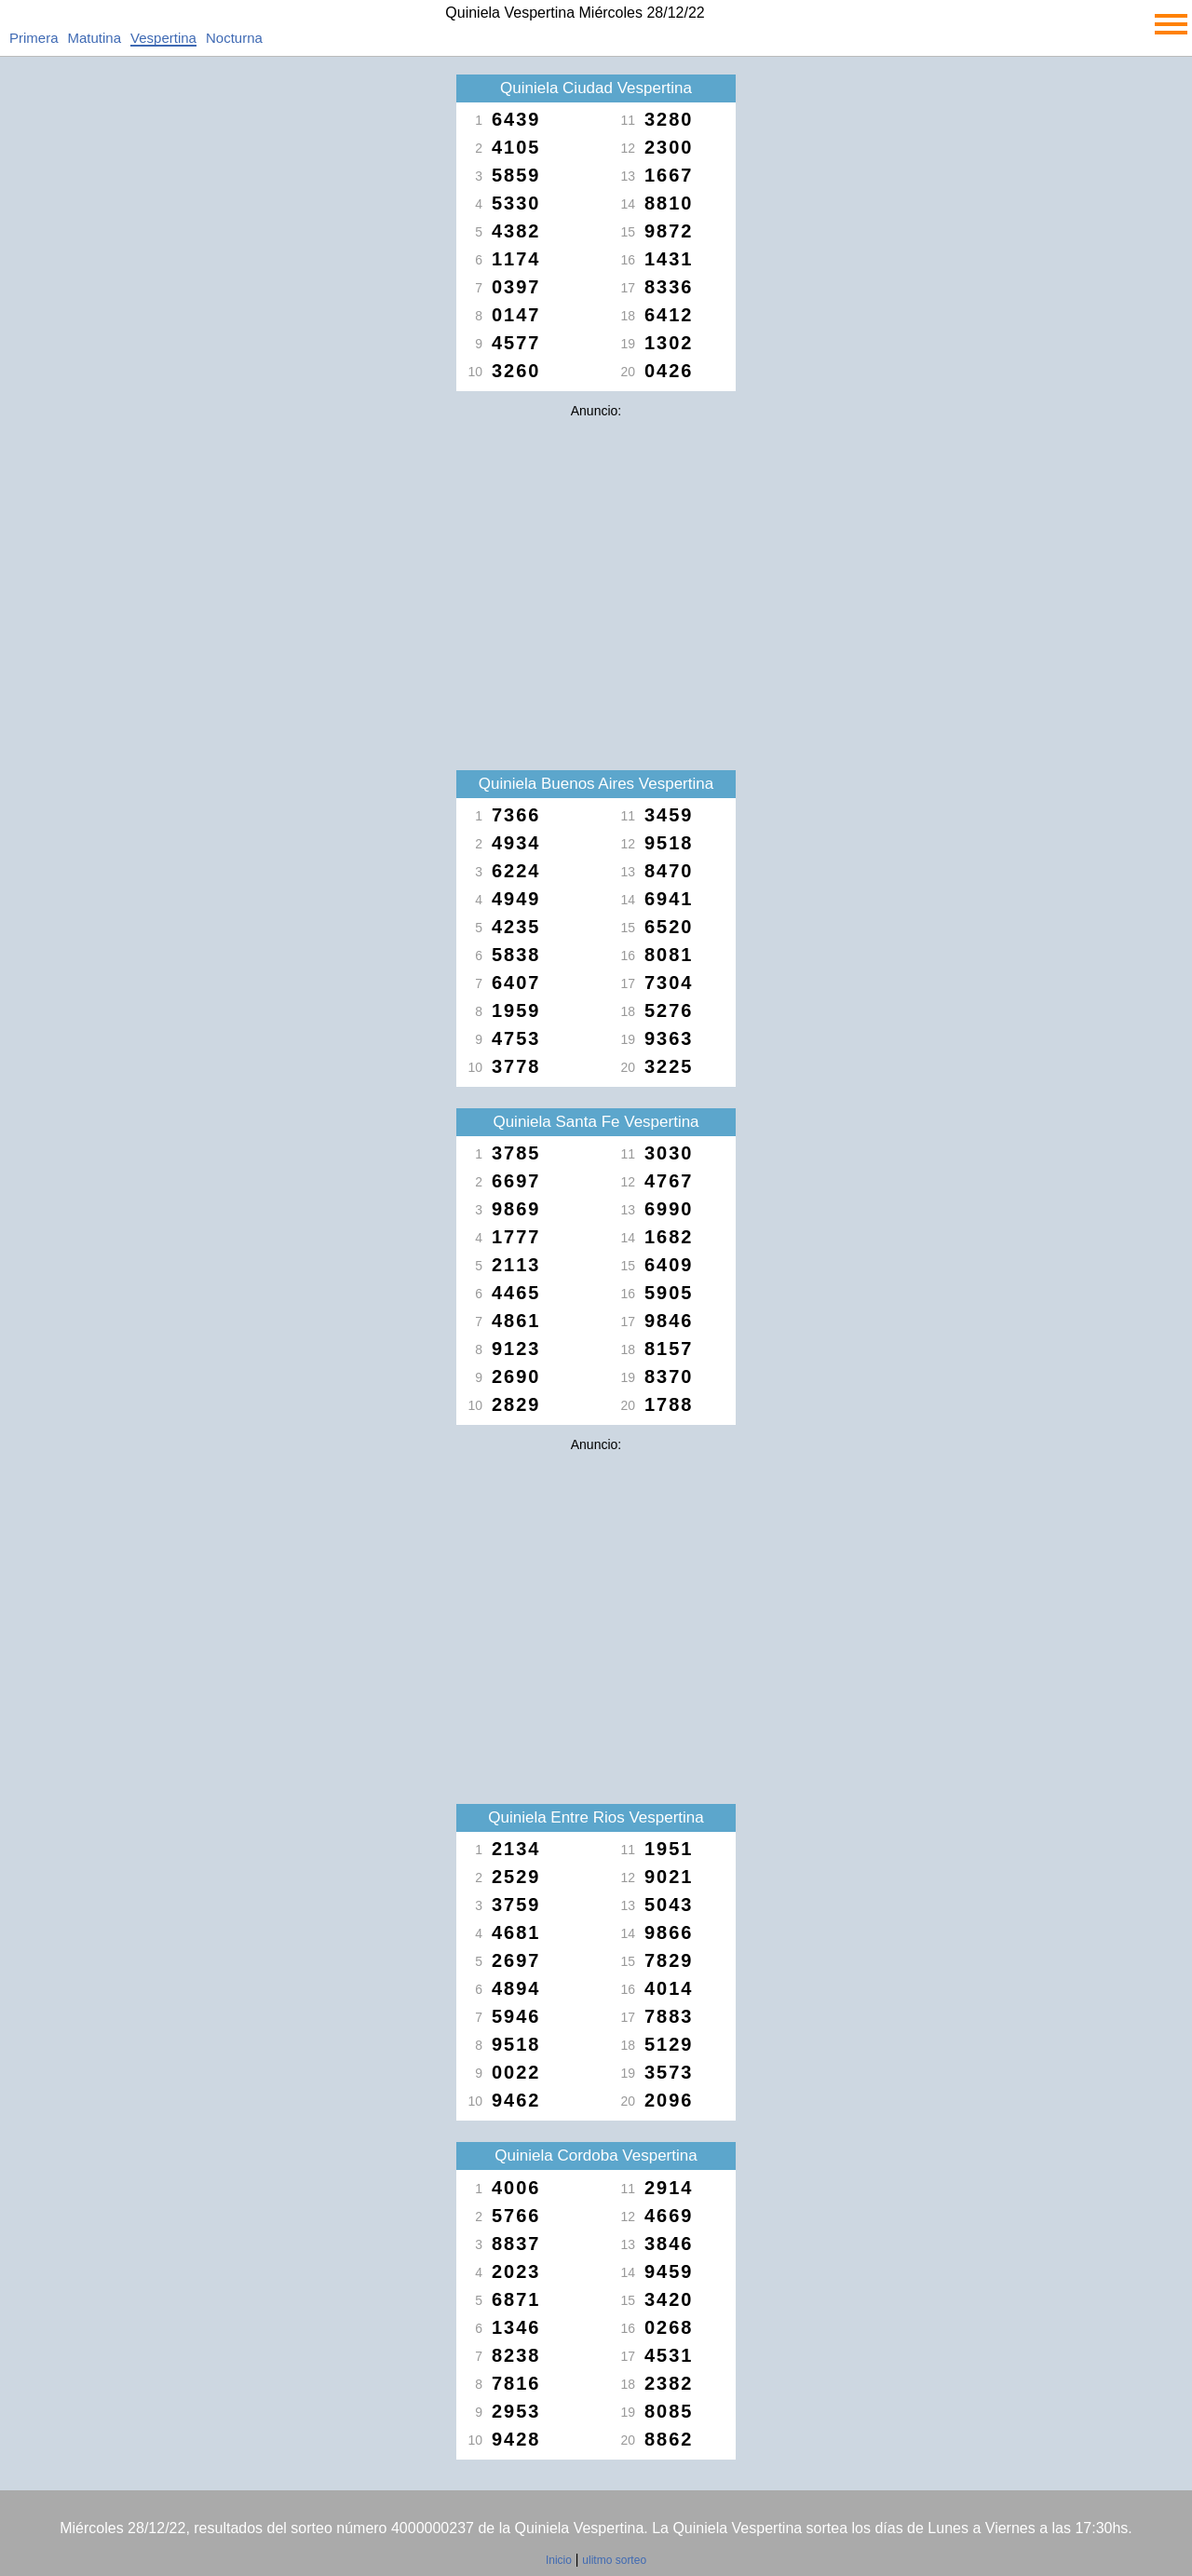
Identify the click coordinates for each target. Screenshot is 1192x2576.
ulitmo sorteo (614, 2560)
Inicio (559, 2560)
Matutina (95, 38)
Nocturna (234, 38)
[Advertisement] (596, 557)
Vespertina (163, 38)
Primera (34, 38)
